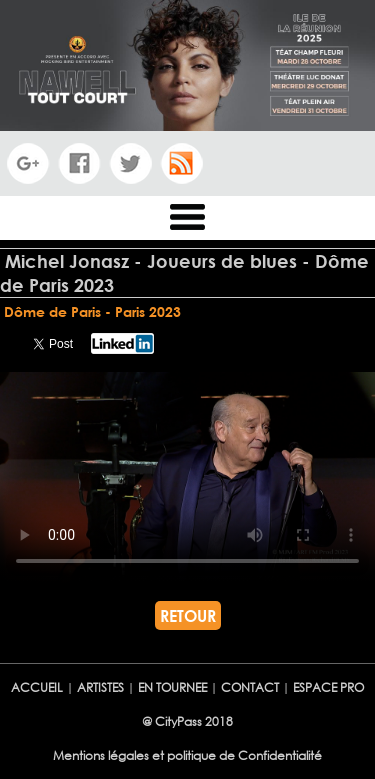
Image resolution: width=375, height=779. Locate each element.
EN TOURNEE (172, 687)
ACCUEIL (37, 687)
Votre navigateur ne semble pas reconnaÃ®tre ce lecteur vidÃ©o (187, 477)
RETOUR (188, 615)
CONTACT (251, 687)
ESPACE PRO (328, 687)
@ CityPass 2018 (187, 721)
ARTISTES (102, 687)
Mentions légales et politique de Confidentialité (187, 755)
